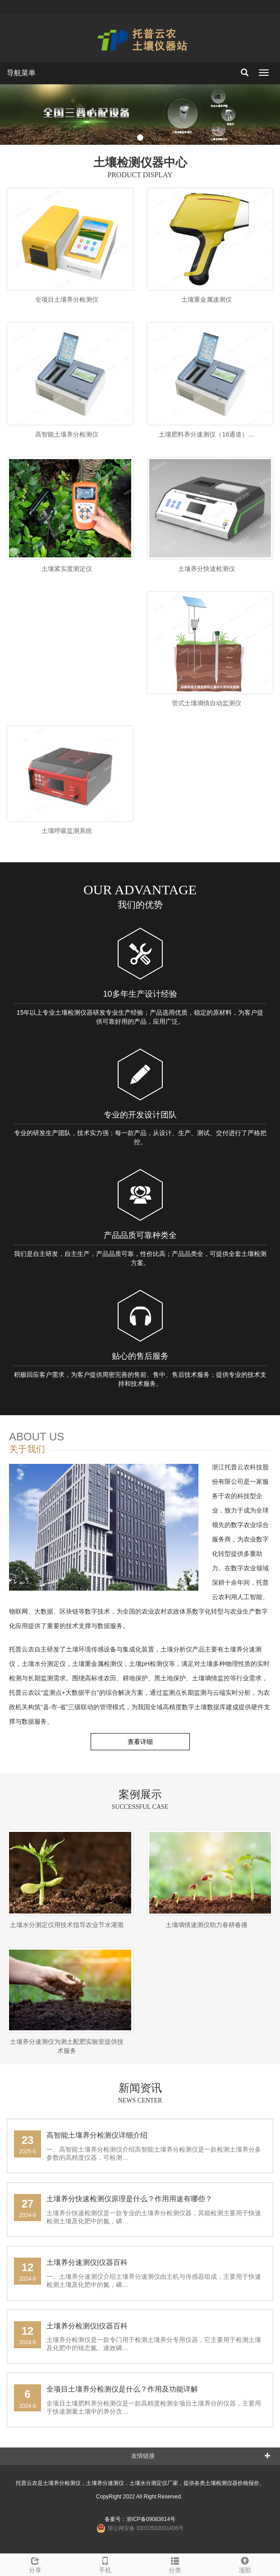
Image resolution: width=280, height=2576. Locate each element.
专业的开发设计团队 (140, 1114)
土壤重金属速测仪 (206, 299)
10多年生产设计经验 (140, 993)
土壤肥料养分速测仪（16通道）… (206, 434)
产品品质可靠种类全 (140, 1235)
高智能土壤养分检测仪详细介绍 (96, 2135)
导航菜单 (21, 73)
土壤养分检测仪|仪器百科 (87, 2326)
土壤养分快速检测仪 (206, 568)
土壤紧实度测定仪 (66, 568)
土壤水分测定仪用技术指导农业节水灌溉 (67, 1924)
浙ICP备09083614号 (150, 2519)
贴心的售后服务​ (140, 1356)
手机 (105, 2564)
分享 (35, 2564)
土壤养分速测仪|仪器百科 (87, 2262)
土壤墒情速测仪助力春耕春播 (206, 1924)
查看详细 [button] (140, 1741)
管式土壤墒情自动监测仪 (206, 703)
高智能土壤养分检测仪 (66, 434)
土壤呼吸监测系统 (66, 830)
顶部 (245, 2564)
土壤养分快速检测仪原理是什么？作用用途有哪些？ (129, 2199)
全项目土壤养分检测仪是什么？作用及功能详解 (122, 2389)
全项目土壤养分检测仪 (66, 299)
